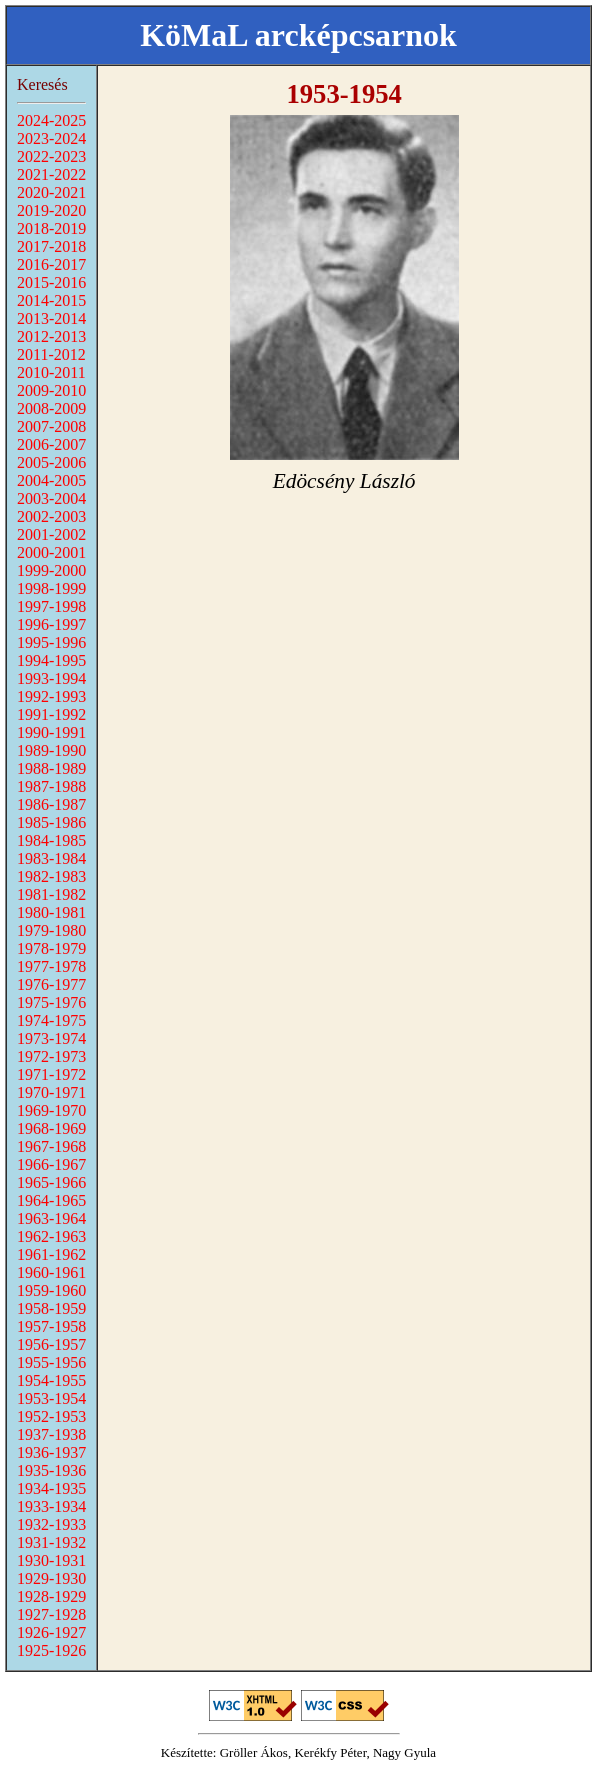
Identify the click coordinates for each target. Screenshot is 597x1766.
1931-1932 (51, 1542)
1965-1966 (51, 1182)
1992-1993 (51, 696)
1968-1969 (51, 1128)
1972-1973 (51, 1056)
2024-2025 (51, 120)
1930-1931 (51, 1560)
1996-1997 (51, 624)
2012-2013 (51, 336)
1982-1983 (51, 876)
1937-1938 (51, 1434)
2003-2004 (51, 498)
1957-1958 (51, 1326)
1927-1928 (51, 1614)
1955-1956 (51, 1362)
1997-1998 (51, 606)
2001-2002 (51, 534)
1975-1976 (51, 1002)
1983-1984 (51, 858)
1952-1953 (51, 1416)
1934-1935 (51, 1488)
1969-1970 (51, 1110)
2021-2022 (51, 174)
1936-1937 (51, 1452)
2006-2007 (51, 444)
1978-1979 (51, 948)
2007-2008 (51, 426)
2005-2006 (51, 462)
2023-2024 (51, 138)
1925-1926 (51, 1650)
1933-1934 (51, 1506)
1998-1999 (51, 588)
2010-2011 (51, 372)
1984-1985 (51, 840)
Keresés (42, 84)
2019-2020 (51, 210)
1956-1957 (51, 1344)
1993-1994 (51, 678)
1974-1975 (51, 1020)
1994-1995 (51, 660)
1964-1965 (51, 1200)
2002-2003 (51, 516)
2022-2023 (51, 156)
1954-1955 (51, 1380)
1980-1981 (51, 912)
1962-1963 (51, 1236)
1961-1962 (51, 1254)
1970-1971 (51, 1092)
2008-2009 (51, 408)
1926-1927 (51, 1632)
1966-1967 (51, 1164)
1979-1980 (51, 930)
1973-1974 (51, 1038)
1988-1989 (51, 768)
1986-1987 (51, 804)
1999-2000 (51, 570)
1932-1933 (51, 1524)
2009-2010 (51, 390)
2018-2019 (51, 228)
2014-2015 (51, 300)
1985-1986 (51, 822)
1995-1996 (51, 642)
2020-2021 (51, 192)
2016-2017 (51, 264)
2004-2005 (51, 480)
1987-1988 (51, 786)
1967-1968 (51, 1146)
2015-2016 (51, 282)
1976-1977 (51, 984)
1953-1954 (51, 1398)
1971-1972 (51, 1074)
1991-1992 (51, 714)
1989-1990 (51, 750)
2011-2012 (51, 354)
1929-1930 (51, 1578)
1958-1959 (51, 1308)
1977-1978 (51, 966)
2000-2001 (51, 552)
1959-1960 (51, 1290)
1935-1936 (51, 1470)
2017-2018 (51, 246)
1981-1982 (51, 894)
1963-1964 (51, 1218)
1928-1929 (51, 1596)
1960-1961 (51, 1272)
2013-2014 (51, 318)
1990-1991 (51, 732)
